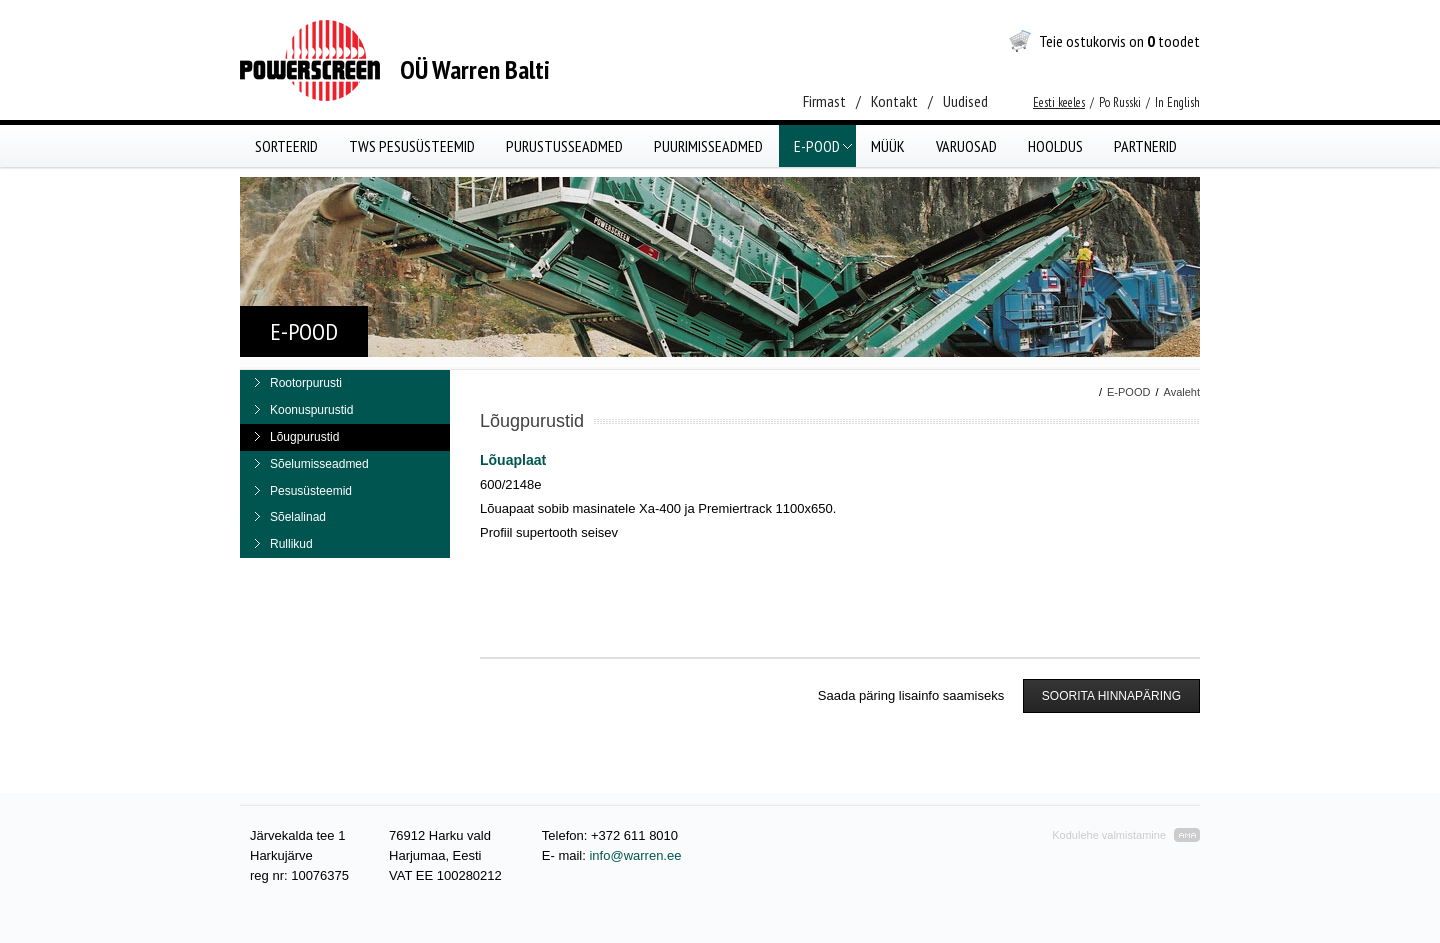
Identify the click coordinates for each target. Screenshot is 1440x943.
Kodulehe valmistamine (1109, 835)
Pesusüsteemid (311, 491)
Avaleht (1182, 392)
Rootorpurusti (306, 383)
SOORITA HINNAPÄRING (1111, 696)
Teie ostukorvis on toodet (1119, 41)
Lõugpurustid (304, 437)
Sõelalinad (298, 517)
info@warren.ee (635, 855)
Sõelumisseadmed (319, 464)
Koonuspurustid (311, 410)
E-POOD (1128, 392)
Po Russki (1120, 102)
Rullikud (291, 544)
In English (1177, 102)
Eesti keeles (1059, 102)
